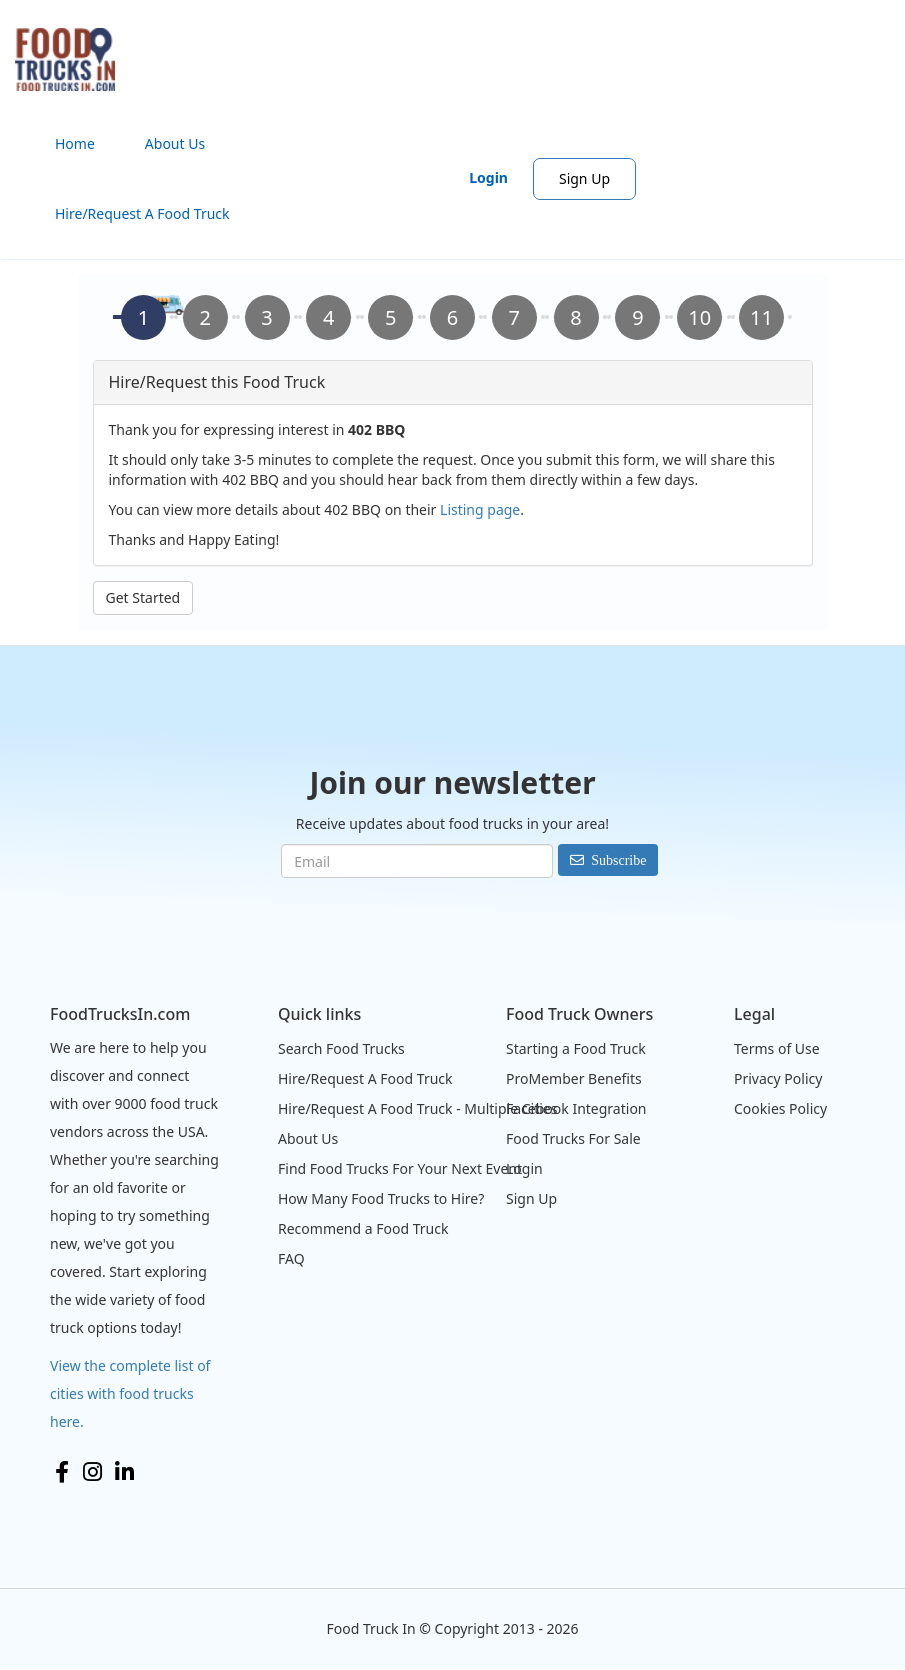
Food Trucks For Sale (573, 1138)
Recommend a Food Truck (363, 1228)
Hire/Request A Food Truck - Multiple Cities (417, 1108)
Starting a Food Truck (576, 1048)
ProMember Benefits (574, 1078)
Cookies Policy (780, 1108)
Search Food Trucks (341, 1048)
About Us (175, 143)
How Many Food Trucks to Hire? (381, 1198)
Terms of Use (777, 1048)
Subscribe (618, 860)
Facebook (62, 1472)
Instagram (92, 1472)
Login (488, 177)
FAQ (291, 1258)
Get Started (143, 597)
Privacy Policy (778, 1078)
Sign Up (584, 178)
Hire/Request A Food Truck (142, 213)
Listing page (480, 509)
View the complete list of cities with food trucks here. (130, 1393)
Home (75, 143)
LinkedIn (124, 1472)
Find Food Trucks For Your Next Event (400, 1168)
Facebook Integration (576, 1108)
